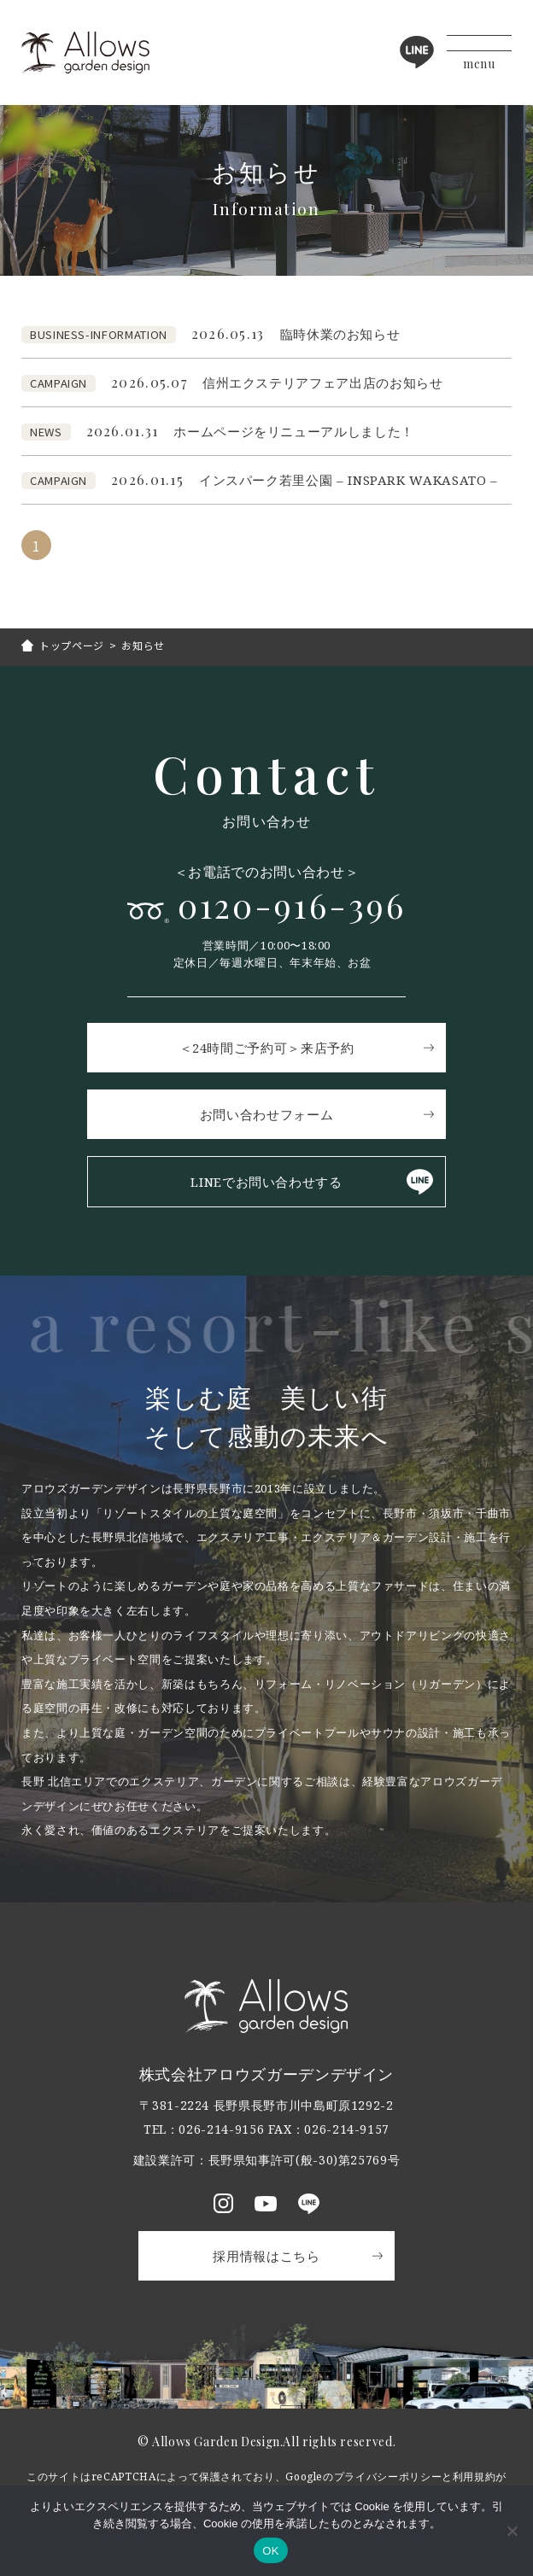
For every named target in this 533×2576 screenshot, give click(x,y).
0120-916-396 (292, 905)
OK (270, 2550)
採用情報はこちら (266, 2255)
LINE (417, 52)
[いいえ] (511, 2530)
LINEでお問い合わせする (266, 1181)
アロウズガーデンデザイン (85, 52)
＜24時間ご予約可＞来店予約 (266, 1047)
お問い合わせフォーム (266, 1114)
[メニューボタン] (479, 52)
